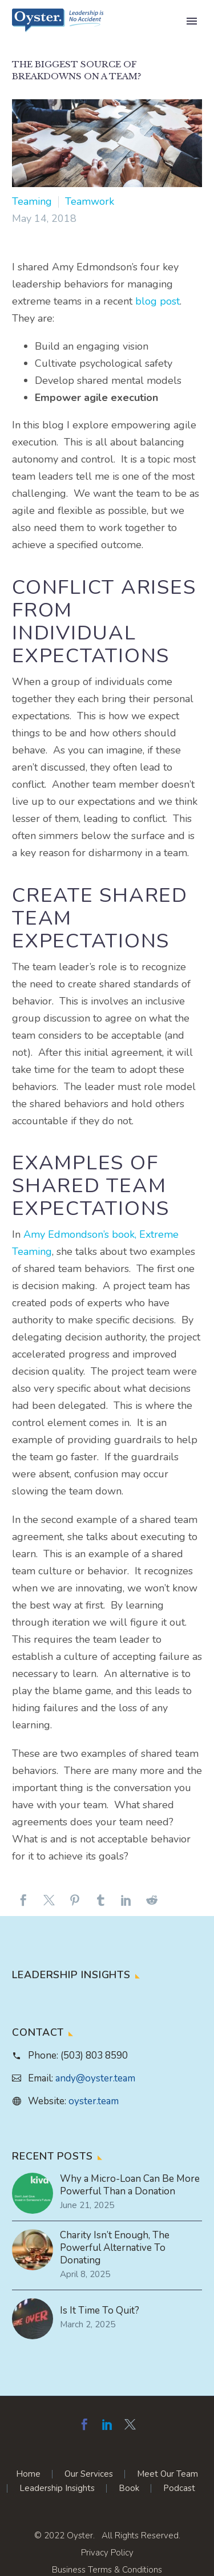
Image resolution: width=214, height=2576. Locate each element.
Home (28, 2474)
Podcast (179, 2488)
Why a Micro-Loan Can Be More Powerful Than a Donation (130, 2185)
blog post (157, 301)
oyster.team (93, 2101)
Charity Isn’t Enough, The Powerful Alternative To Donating (114, 2248)
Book (129, 2488)
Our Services (88, 2474)
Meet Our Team (167, 2474)
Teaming (32, 201)
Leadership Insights (57, 2488)
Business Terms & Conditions (107, 2569)
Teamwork (89, 201)
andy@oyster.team (95, 2078)
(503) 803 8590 (94, 2055)
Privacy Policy (107, 2552)
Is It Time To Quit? (99, 2310)
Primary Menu (192, 21)
